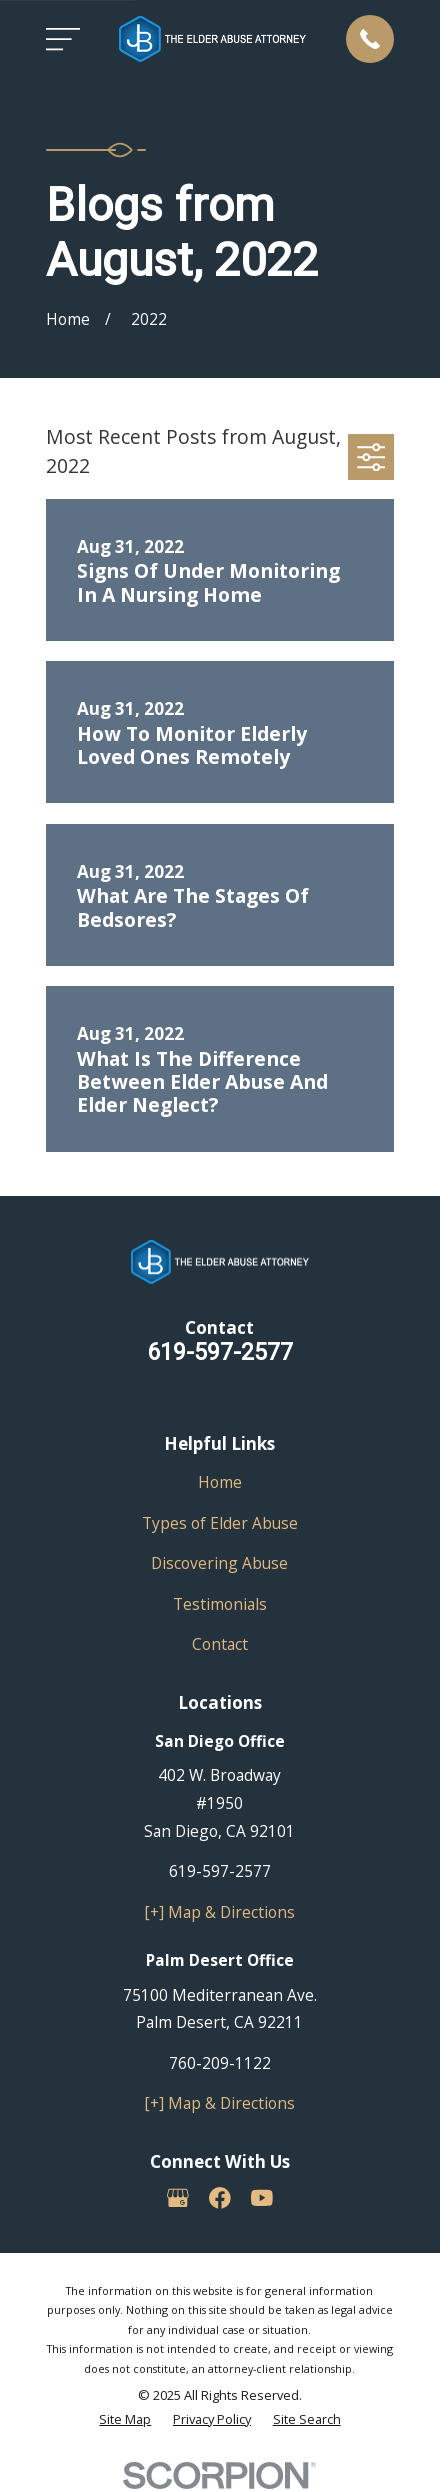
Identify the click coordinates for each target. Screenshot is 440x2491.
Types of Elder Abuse (220, 1523)
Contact (220, 1644)
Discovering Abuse (219, 1563)
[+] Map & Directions (220, 1912)
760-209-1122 (220, 2063)
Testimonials (220, 1604)
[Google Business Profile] (178, 2198)
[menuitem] (125, 2419)
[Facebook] (220, 2198)
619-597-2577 (220, 1352)
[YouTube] (262, 2198)
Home (220, 1482)
